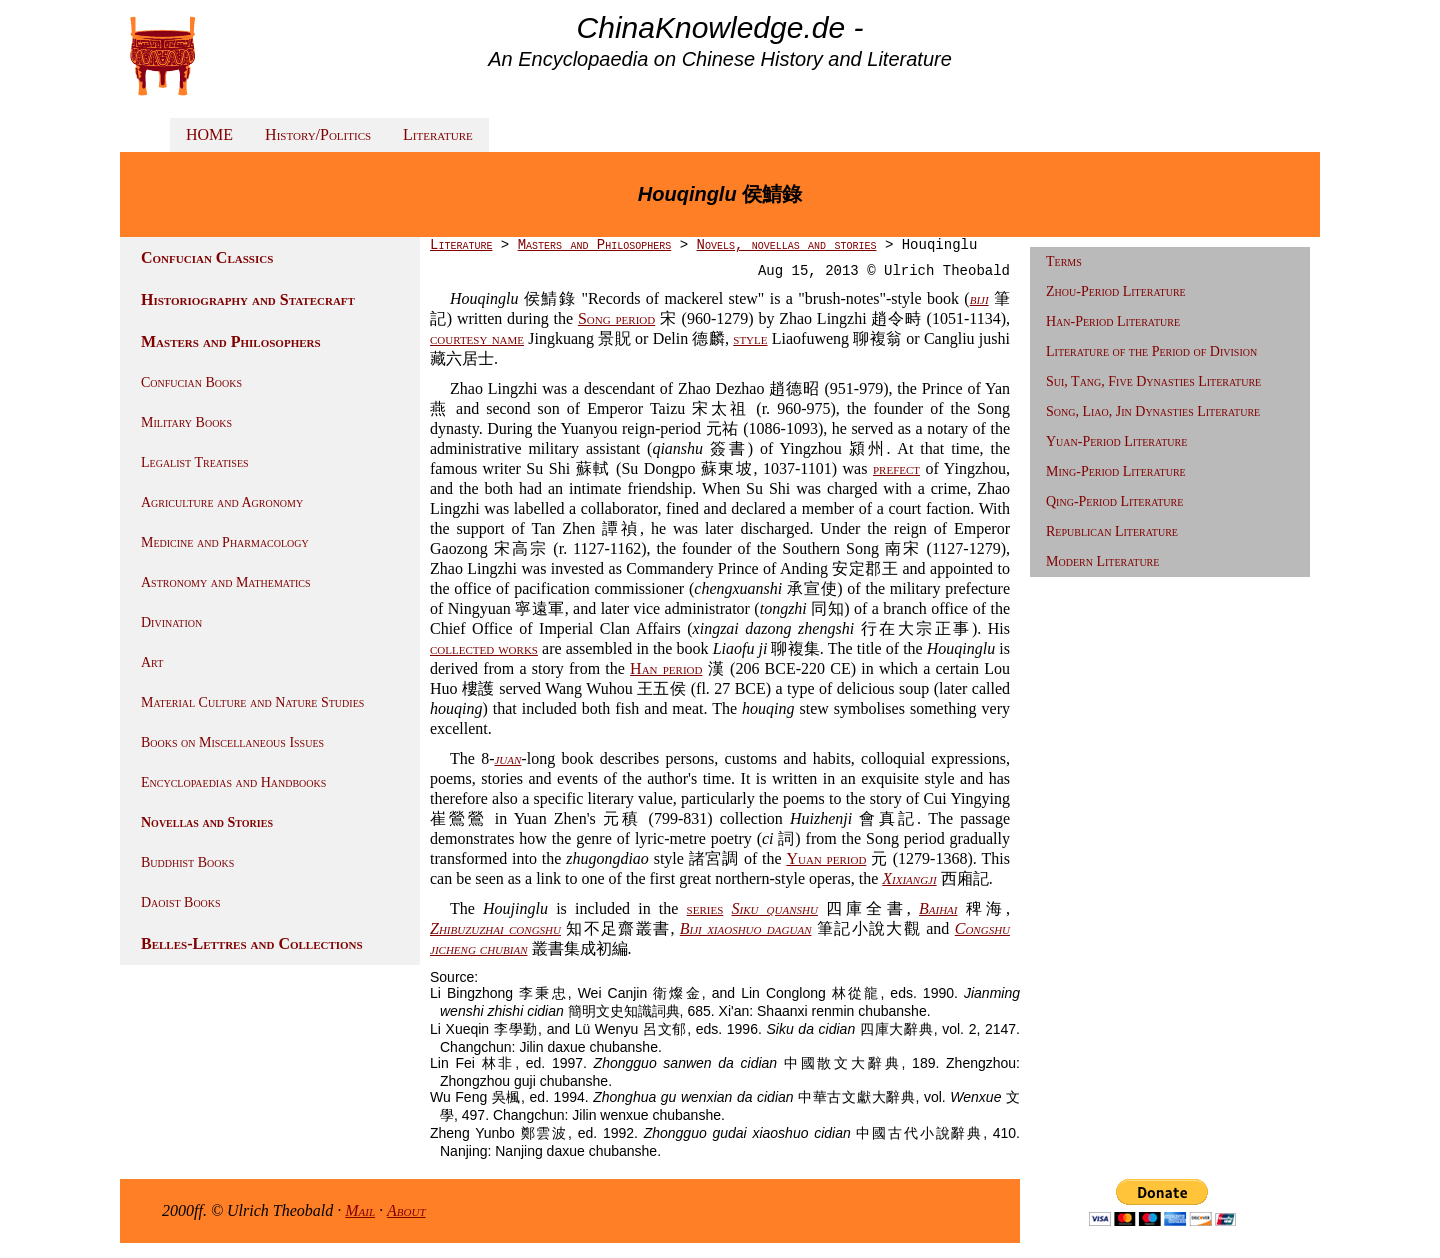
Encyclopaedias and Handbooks (233, 782)
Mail (360, 1210)
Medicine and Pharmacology (225, 542)
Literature (438, 134)
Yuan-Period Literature (1116, 441)
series (705, 908)
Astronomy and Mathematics (226, 582)
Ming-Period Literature (1116, 471)
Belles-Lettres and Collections (252, 943)
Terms (1064, 261)
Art (152, 662)
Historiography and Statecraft (248, 299)
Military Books (186, 422)
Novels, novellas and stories (786, 245)
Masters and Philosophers (231, 341)
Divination (171, 622)
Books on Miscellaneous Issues (232, 742)
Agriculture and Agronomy (222, 502)
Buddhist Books (187, 862)
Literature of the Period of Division (1151, 351)
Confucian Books (191, 382)
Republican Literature (1112, 531)
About (406, 1210)
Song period (616, 318)
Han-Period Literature (1113, 321)
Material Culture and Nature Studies (252, 702)
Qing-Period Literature (1114, 501)
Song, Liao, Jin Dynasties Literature (1153, 411)
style (750, 338)
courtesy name (477, 338)
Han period (666, 668)
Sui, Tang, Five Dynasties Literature (1153, 381)
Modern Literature (1102, 561)
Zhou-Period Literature (1116, 291)
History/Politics (318, 134)
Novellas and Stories (207, 822)
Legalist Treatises (195, 462)
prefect (896, 468)
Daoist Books (181, 902)
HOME (209, 134)
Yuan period (826, 858)
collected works (484, 648)
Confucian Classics (207, 257)
